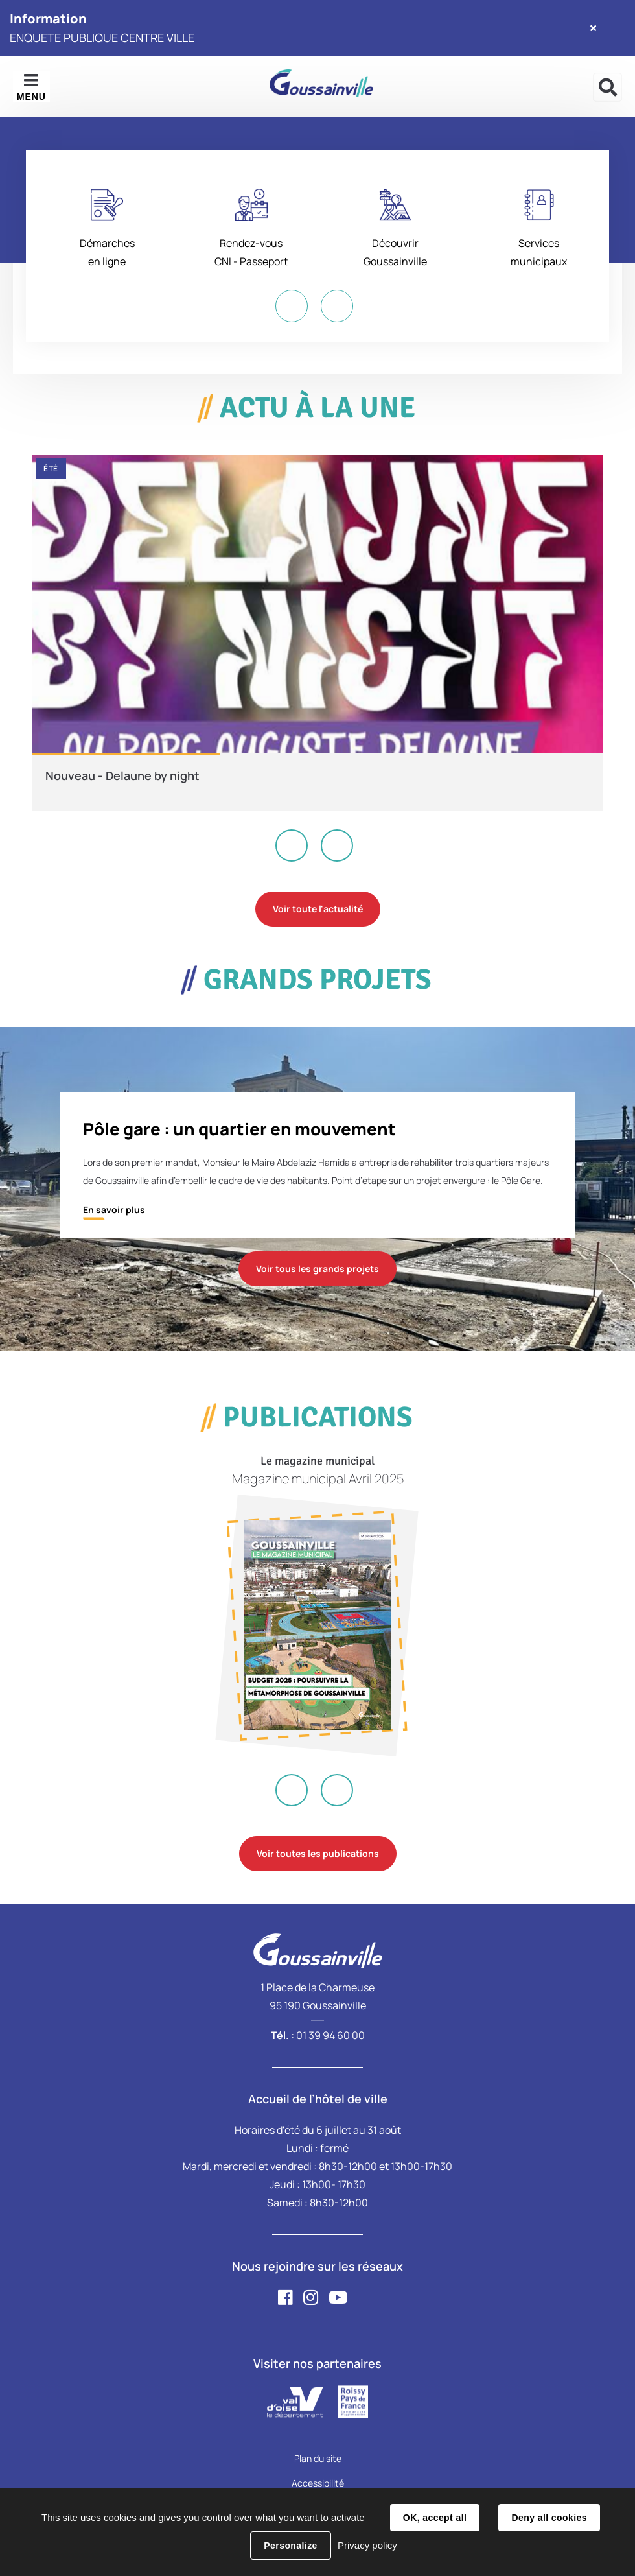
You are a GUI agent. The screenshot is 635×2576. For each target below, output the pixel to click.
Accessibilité (318, 2483)
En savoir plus (114, 1209)
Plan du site (317, 2458)
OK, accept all (435, 2517)
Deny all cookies (548, 2517)
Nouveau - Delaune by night (122, 775)
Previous (291, 306)
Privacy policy (367, 2545)
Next (337, 306)
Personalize (290, 2545)
